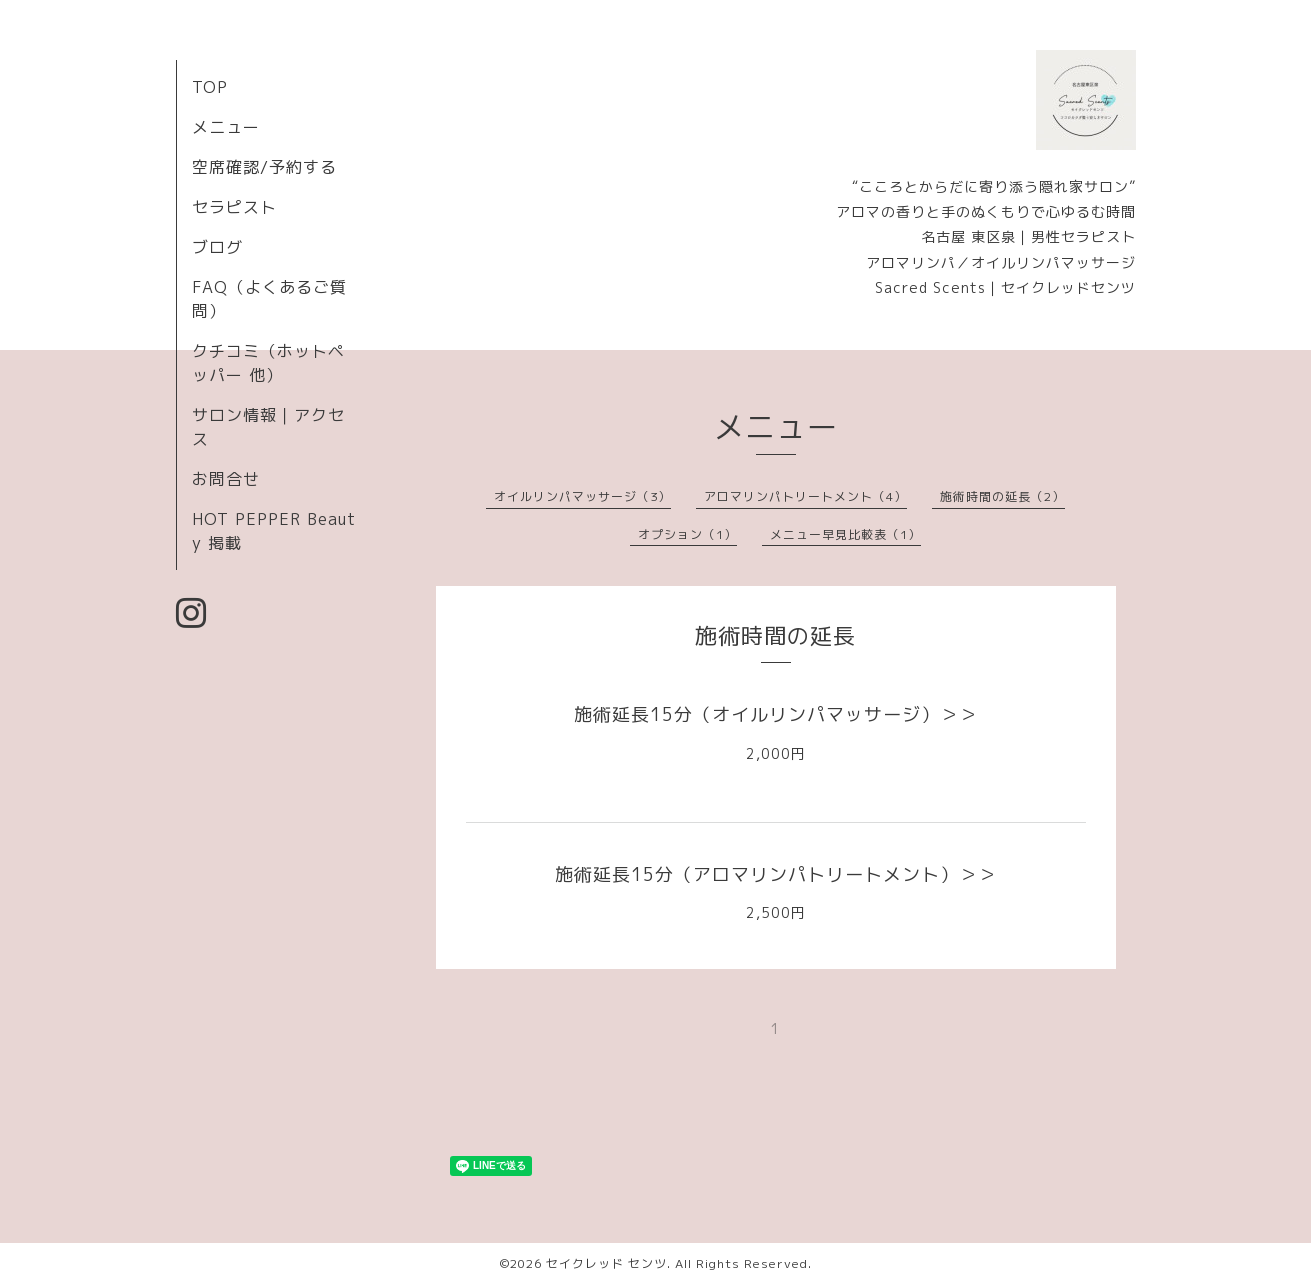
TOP (210, 87)
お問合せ (226, 479)
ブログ (217, 247)
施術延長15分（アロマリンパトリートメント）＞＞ (776, 874)
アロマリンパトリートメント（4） (805, 496)
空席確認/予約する (264, 167)
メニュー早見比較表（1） (845, 534)
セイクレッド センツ (606, 1263)
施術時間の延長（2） (1002, 496)
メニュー (226, 127)
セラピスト (234, 207)
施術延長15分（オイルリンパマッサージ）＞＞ (776, 714)
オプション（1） (687, 534)
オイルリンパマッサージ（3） (582, 496)
